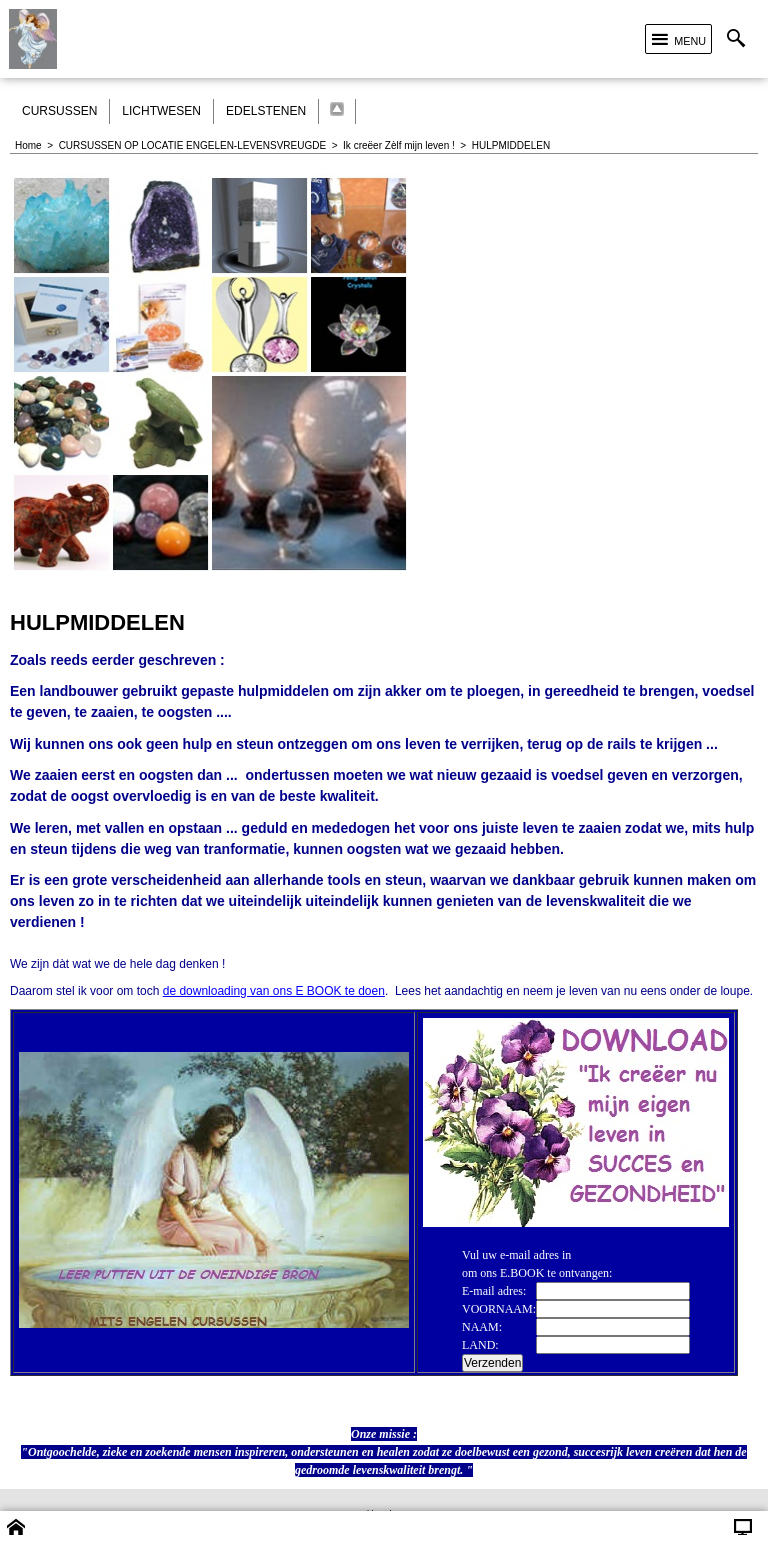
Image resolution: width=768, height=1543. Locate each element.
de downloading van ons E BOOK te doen (274, 991)
